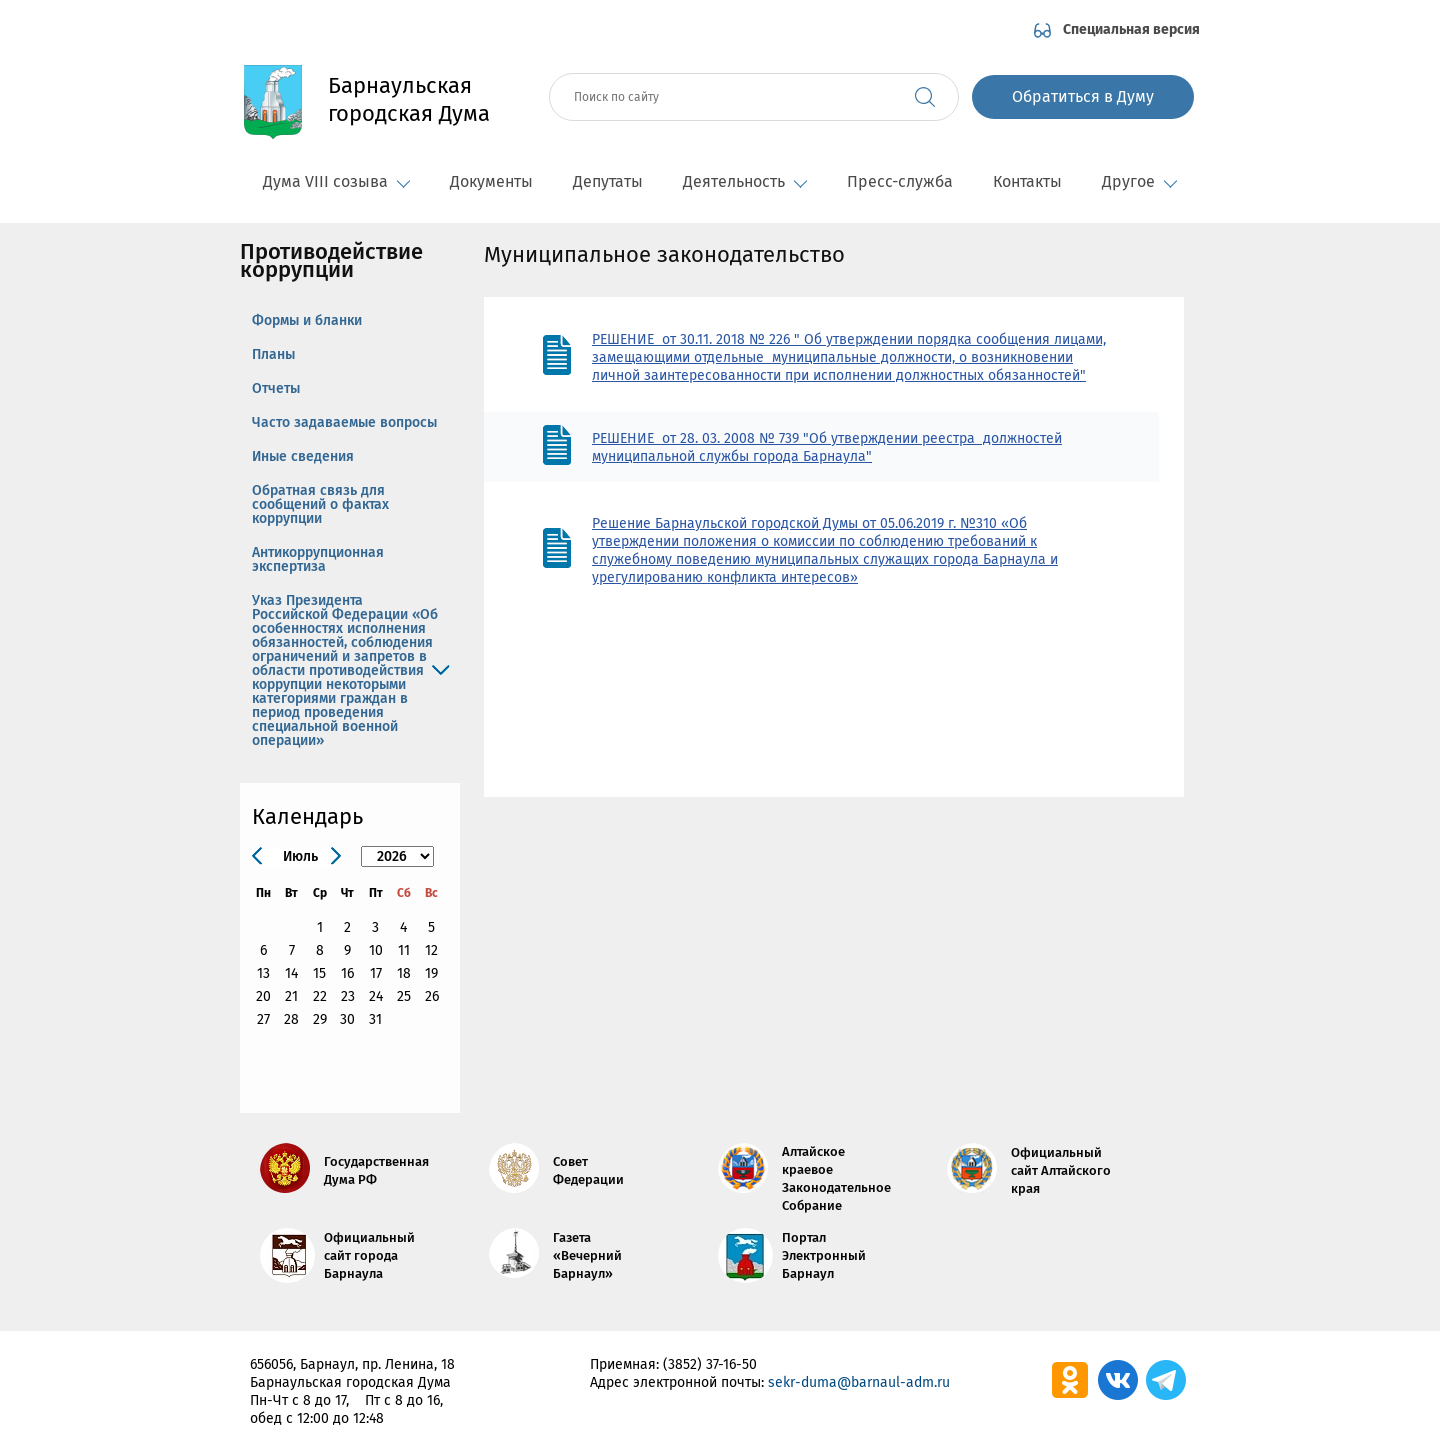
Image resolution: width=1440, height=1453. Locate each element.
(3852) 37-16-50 (710, 1364)
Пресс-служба (900, 181)
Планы (273, 354)
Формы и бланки (307, 320)
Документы (491, 181)
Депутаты (608, 181)
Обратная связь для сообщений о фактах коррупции (320, 504)
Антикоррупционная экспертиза (318, 559)
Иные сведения (303, 456)
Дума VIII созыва (336, 181)
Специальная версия (1131, 29)
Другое (1139, 181)
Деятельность (745, 181)
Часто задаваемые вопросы (344, 422)
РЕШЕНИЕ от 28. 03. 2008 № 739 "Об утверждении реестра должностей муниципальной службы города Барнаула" (827, 447)
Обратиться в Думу (1083, 96)
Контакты (1027, 181)
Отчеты (276, 388)
